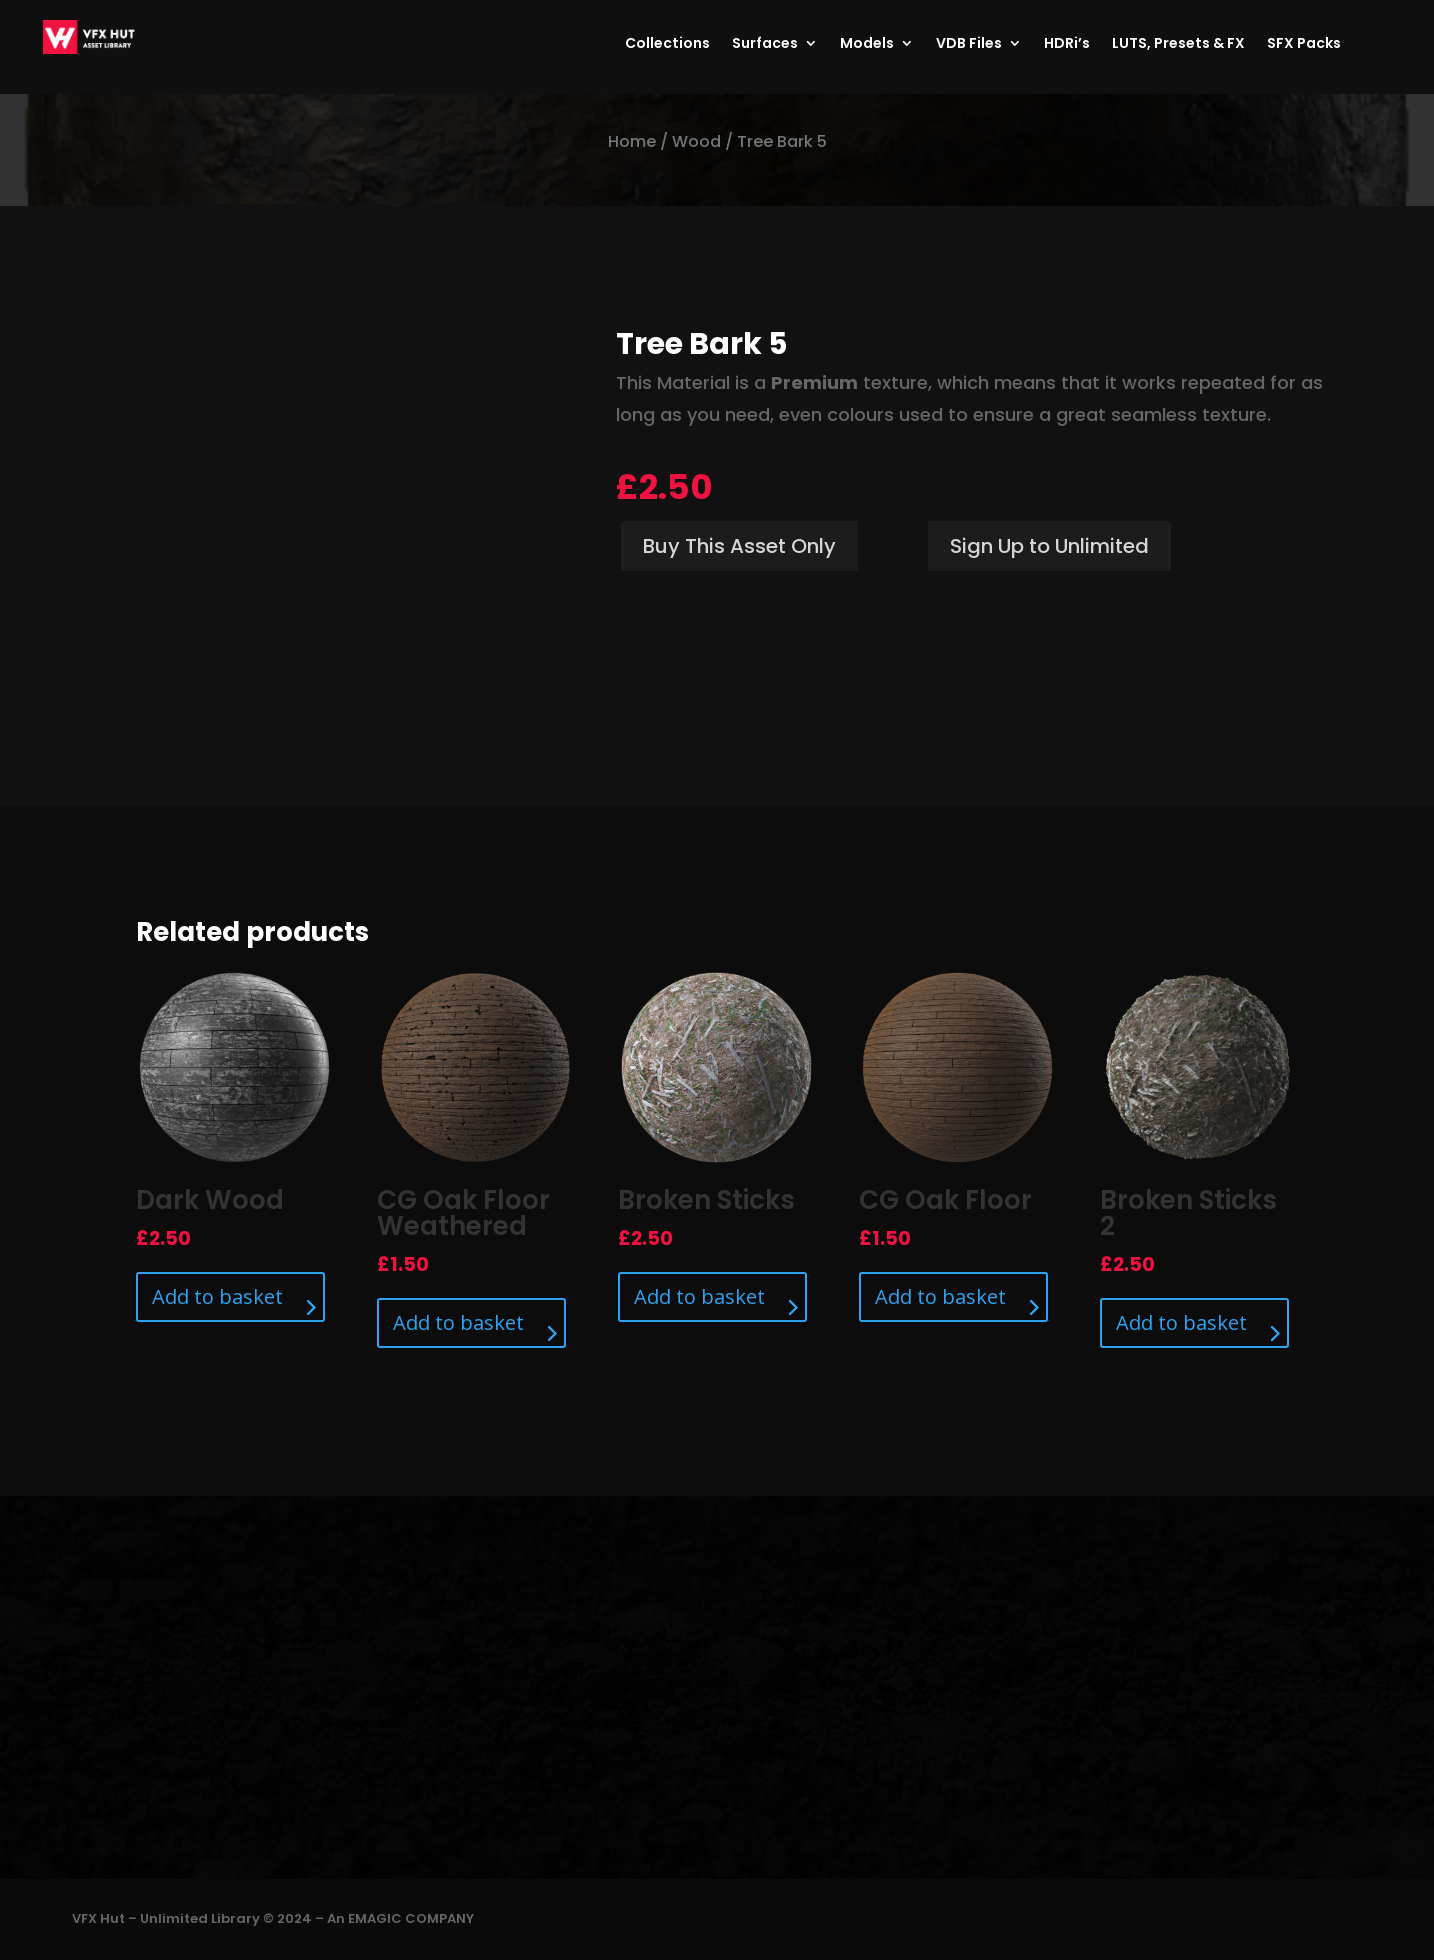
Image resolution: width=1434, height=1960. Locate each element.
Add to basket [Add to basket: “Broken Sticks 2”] (1181, 1322)
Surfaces (765, 44)
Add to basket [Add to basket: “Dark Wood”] (217, 1296)
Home (632, 141)
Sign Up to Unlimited (1049, 546)
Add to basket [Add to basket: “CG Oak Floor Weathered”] (458, 1322)
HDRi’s (1067, 44)
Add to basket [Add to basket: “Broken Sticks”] (699, 1296)
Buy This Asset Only (739, 546)
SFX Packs (1304, 44)
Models (867, 44)
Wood (696, 141)
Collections (667, 44)
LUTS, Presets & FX (1178, 44)
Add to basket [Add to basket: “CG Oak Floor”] (940, 1296)
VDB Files (969, 44)
